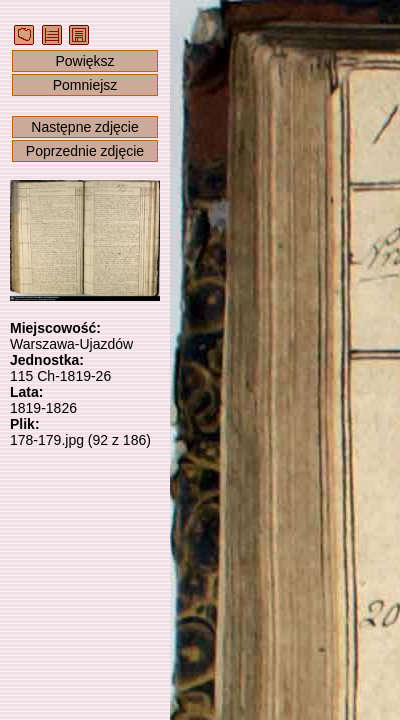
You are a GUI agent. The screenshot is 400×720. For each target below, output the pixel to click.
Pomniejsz (85, 85)
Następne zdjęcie (84, 127)
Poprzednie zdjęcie (85, 151)
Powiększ (84, 61)
